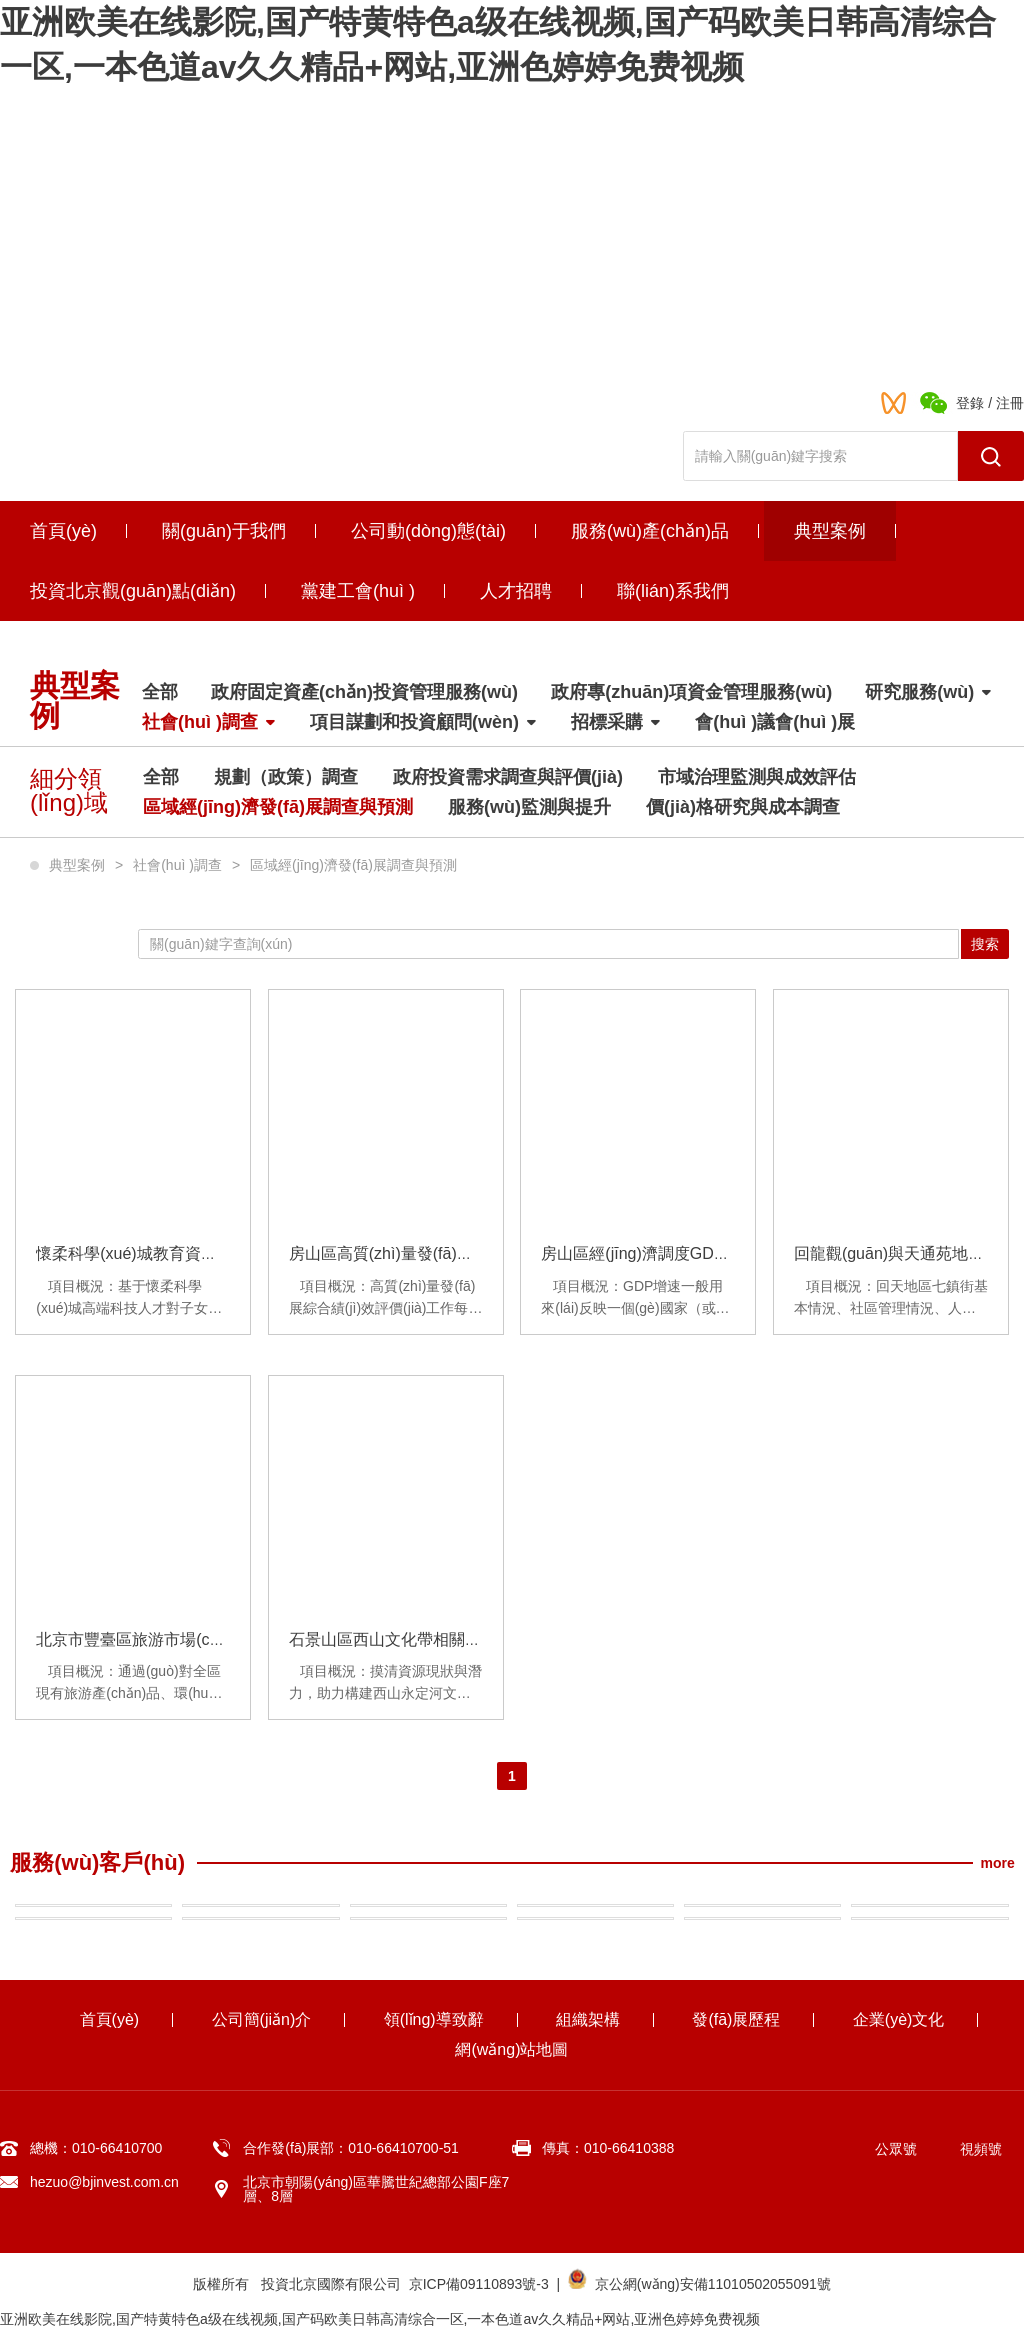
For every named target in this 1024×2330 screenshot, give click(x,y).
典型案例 (77, 865)
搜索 (985, 944)
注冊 (1010, 403)
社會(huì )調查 (177, 865)
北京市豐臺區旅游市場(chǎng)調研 (159, 1639)
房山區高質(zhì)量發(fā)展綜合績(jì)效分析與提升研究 (478, 1253)
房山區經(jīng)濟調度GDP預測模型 (664, 1253)
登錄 (970, 403)
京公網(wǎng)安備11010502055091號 (713, 2284)
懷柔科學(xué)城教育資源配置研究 (158, 1253)
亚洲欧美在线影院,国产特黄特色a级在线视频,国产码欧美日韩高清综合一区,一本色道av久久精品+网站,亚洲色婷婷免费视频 (380, 2319)
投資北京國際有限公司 (331, 2284)
